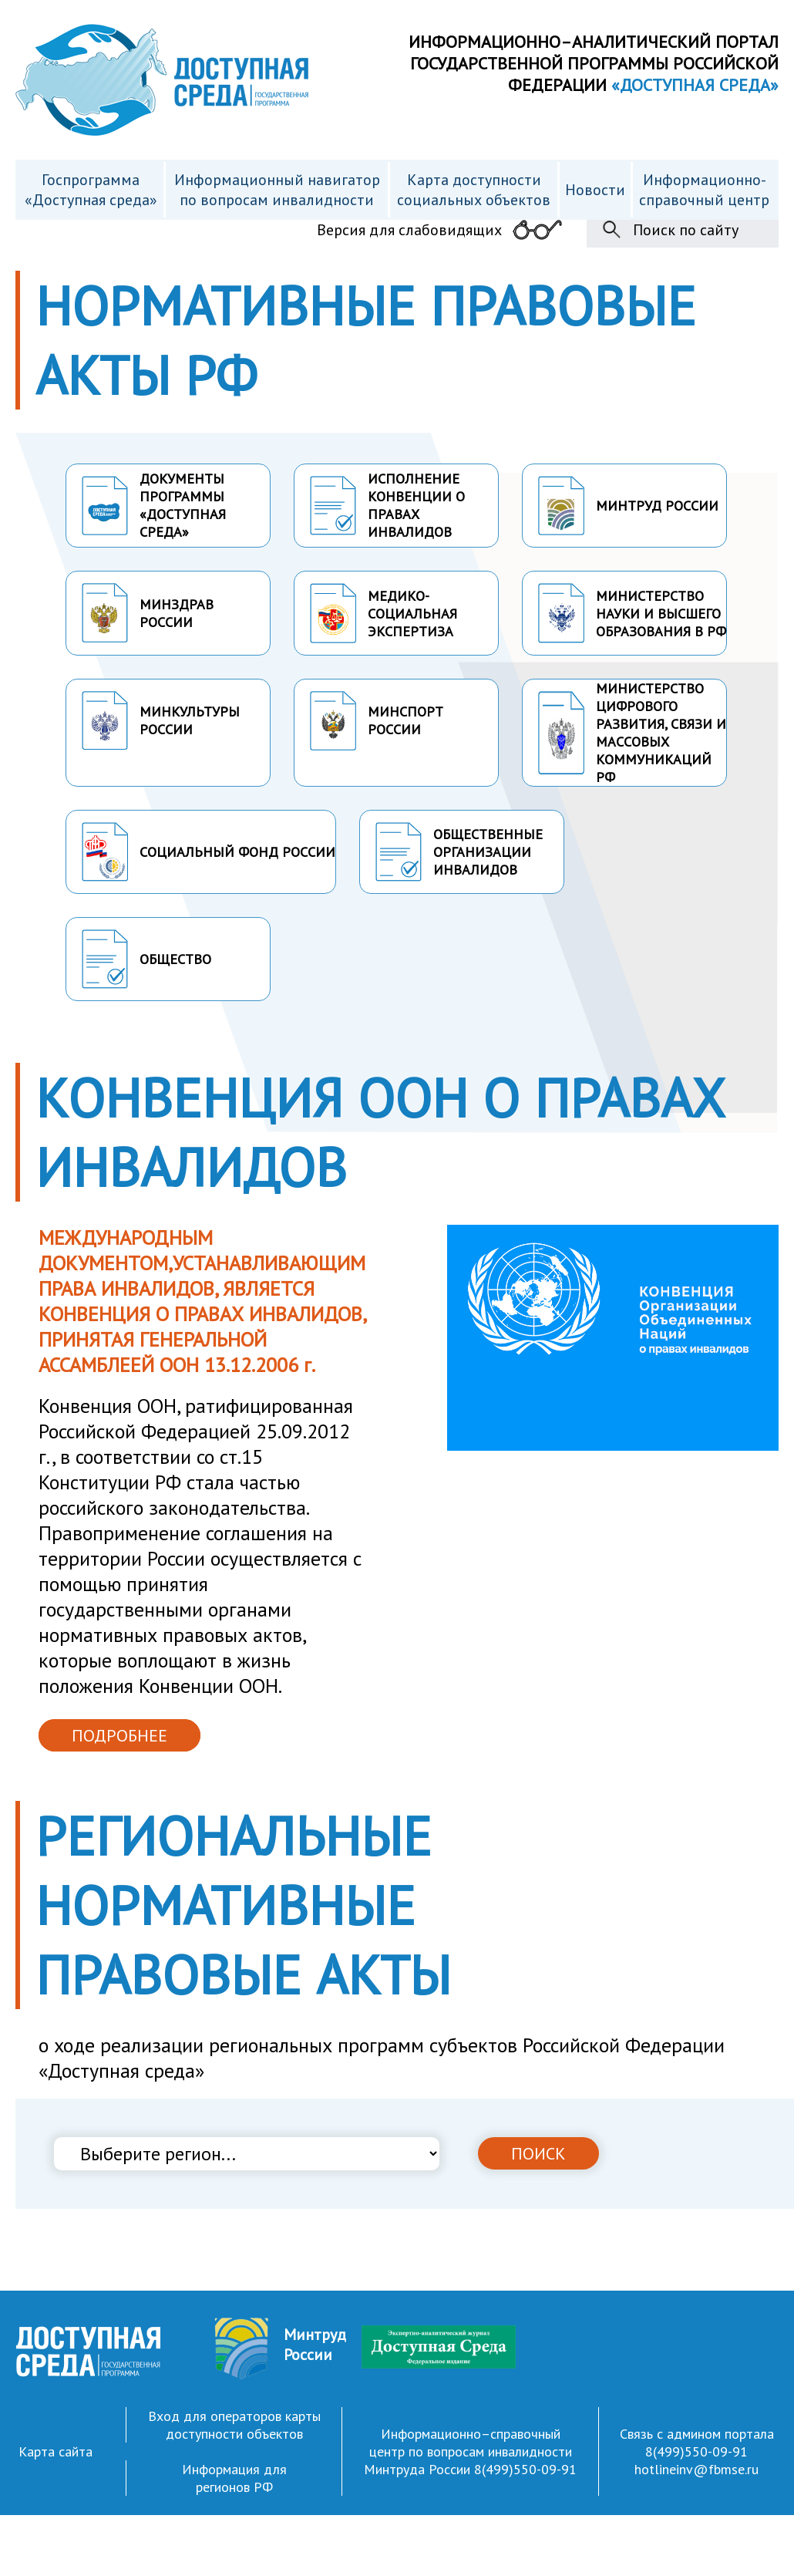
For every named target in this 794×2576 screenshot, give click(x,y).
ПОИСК (538, 2153)
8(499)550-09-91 (525, 2469)
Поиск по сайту (685, 230)
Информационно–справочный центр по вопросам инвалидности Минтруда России (468, 2451)
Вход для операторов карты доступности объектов (234, 2425)
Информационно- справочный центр (704, 190)
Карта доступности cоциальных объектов (473, 190)
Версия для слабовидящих (409, 230)
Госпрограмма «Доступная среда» (91, 190)
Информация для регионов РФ (234, 2478)
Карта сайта (56, 2451)
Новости (595, 190)
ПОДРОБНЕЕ (119, 1735)
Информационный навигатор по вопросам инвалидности (277, 190)
